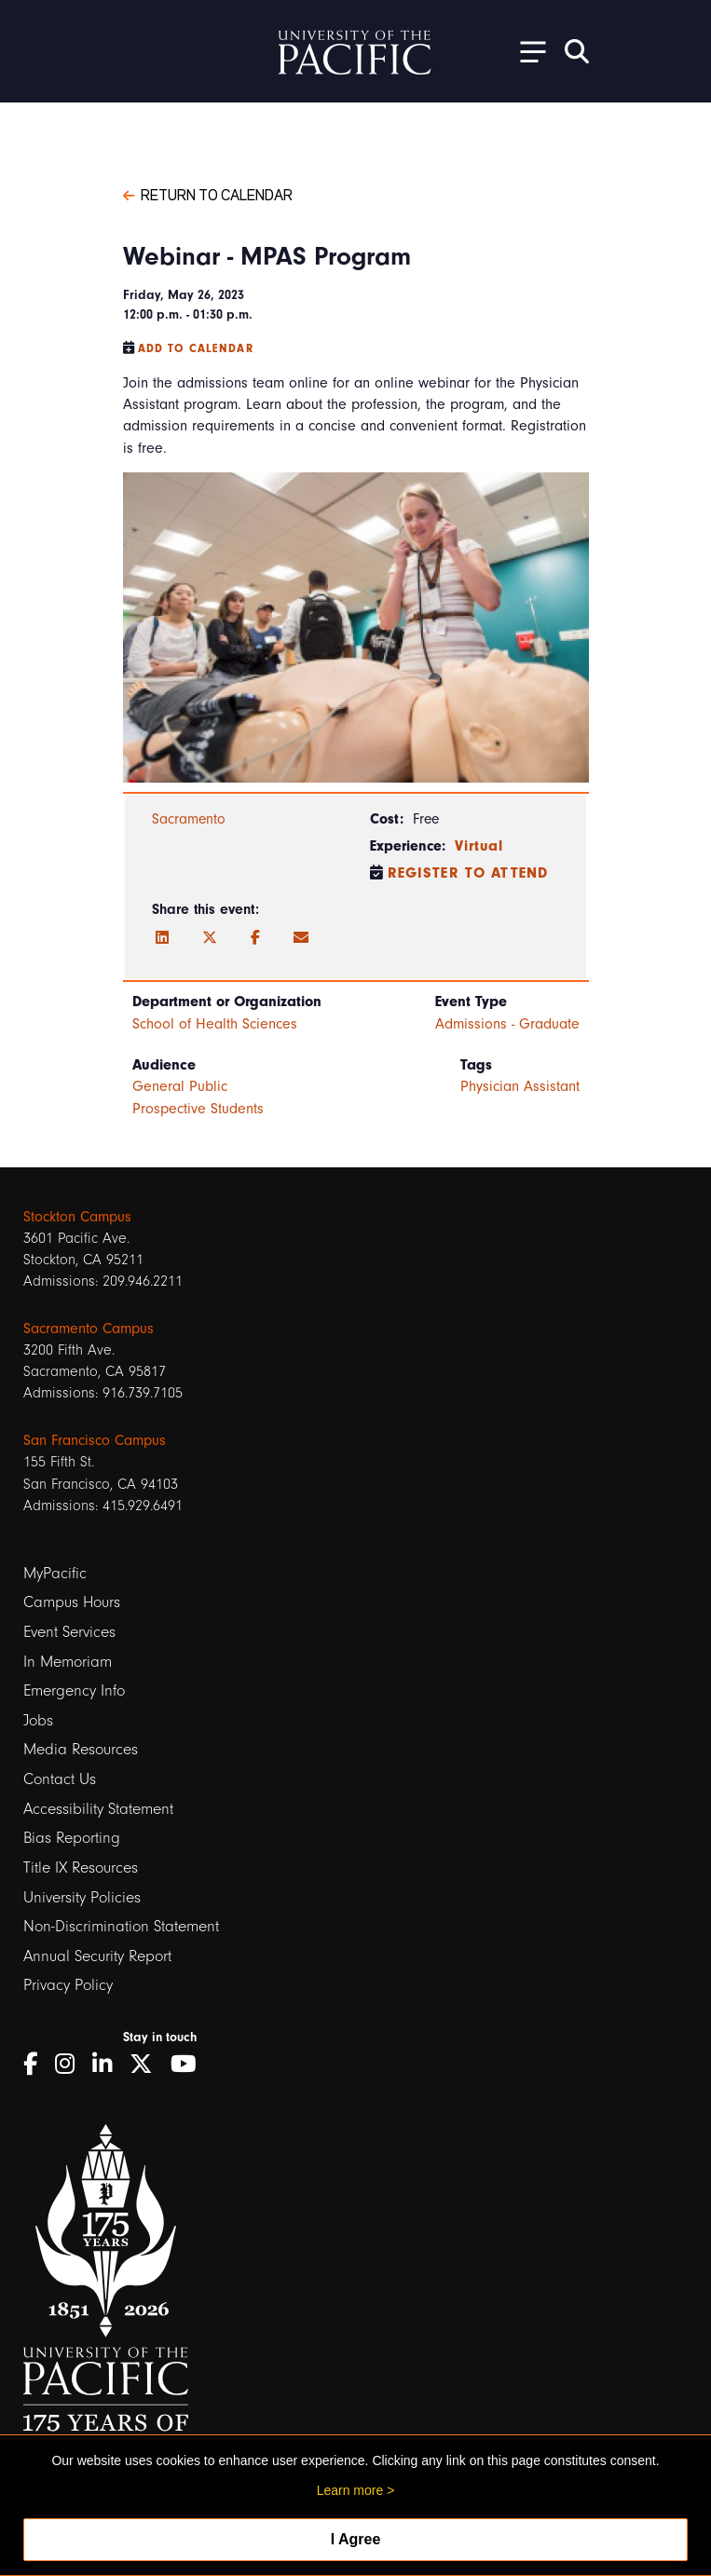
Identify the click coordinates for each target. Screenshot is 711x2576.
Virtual (479, 846)
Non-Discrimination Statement (121, 1926)
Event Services (69, 1632)
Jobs (38, 1720)
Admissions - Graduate (507, 1023)
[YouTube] (190, 2064)
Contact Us (59, 1779)
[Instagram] (71, 2064)
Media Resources (80, 1749)
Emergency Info (74, 1690)
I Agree (356, 2539)
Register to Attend (468, 873)
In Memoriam (67, 1661)
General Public (179, 1086)
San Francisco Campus (94, 1440)
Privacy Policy (68, 1985)
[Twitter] (209, 938)
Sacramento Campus (88, 1328)
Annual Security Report (97, 1956)
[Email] (301, 938)
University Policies (82, 1897)
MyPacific (55, 1573)
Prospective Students (198, 1108)
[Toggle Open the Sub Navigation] (526, 50)
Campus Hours (71, 1602)
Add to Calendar (195, 348)
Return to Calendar (208, 194)
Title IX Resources (80, 1867)
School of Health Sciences (214, 1023)
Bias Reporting (71, 1838)
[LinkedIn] (162, 938)
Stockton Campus (77, 1216)
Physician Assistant (520, 1086)
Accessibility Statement (98, 1809)
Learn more (350, 2490)
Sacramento (189, 819)
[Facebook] (255, 938)
